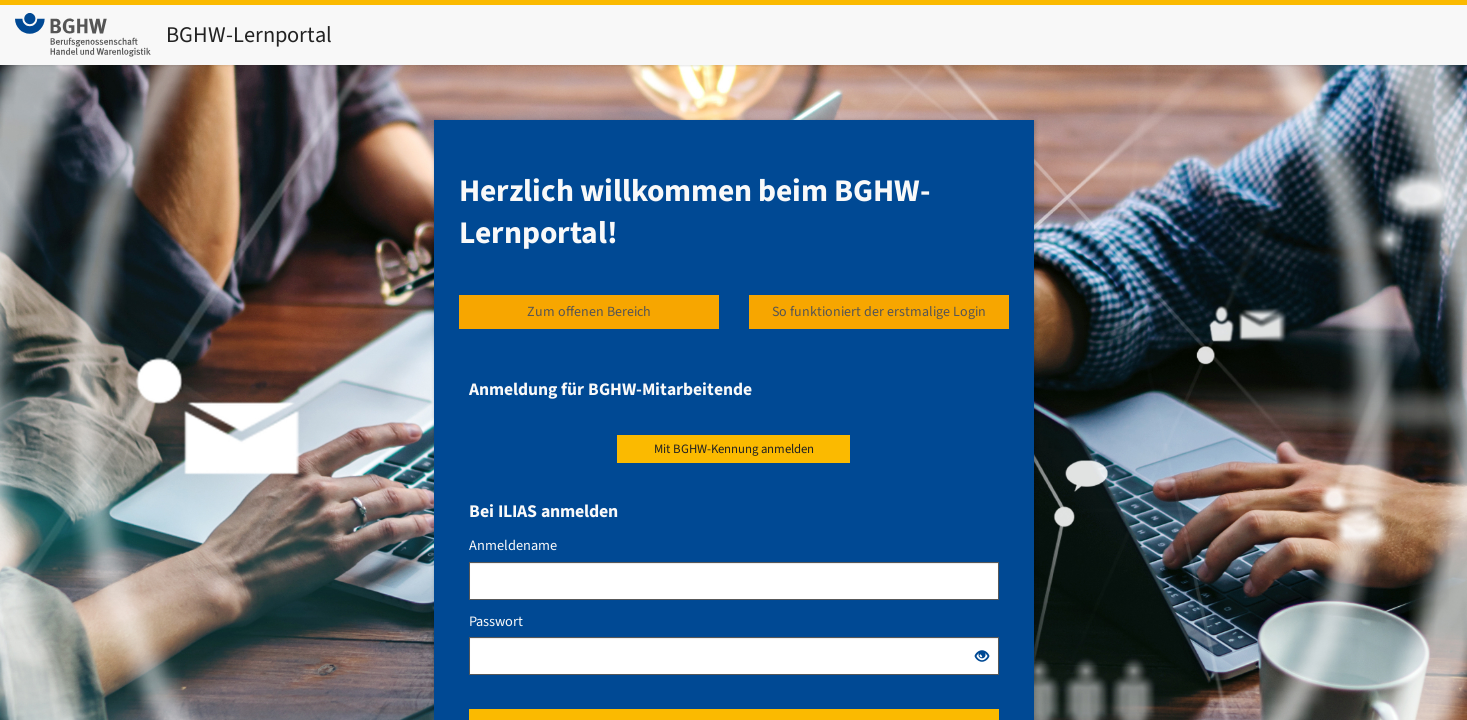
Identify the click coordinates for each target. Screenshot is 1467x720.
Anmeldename (513, 546)
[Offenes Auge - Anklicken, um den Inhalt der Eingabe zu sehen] (982, 658)
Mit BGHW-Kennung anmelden (734, 449)
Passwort (496, 622)
